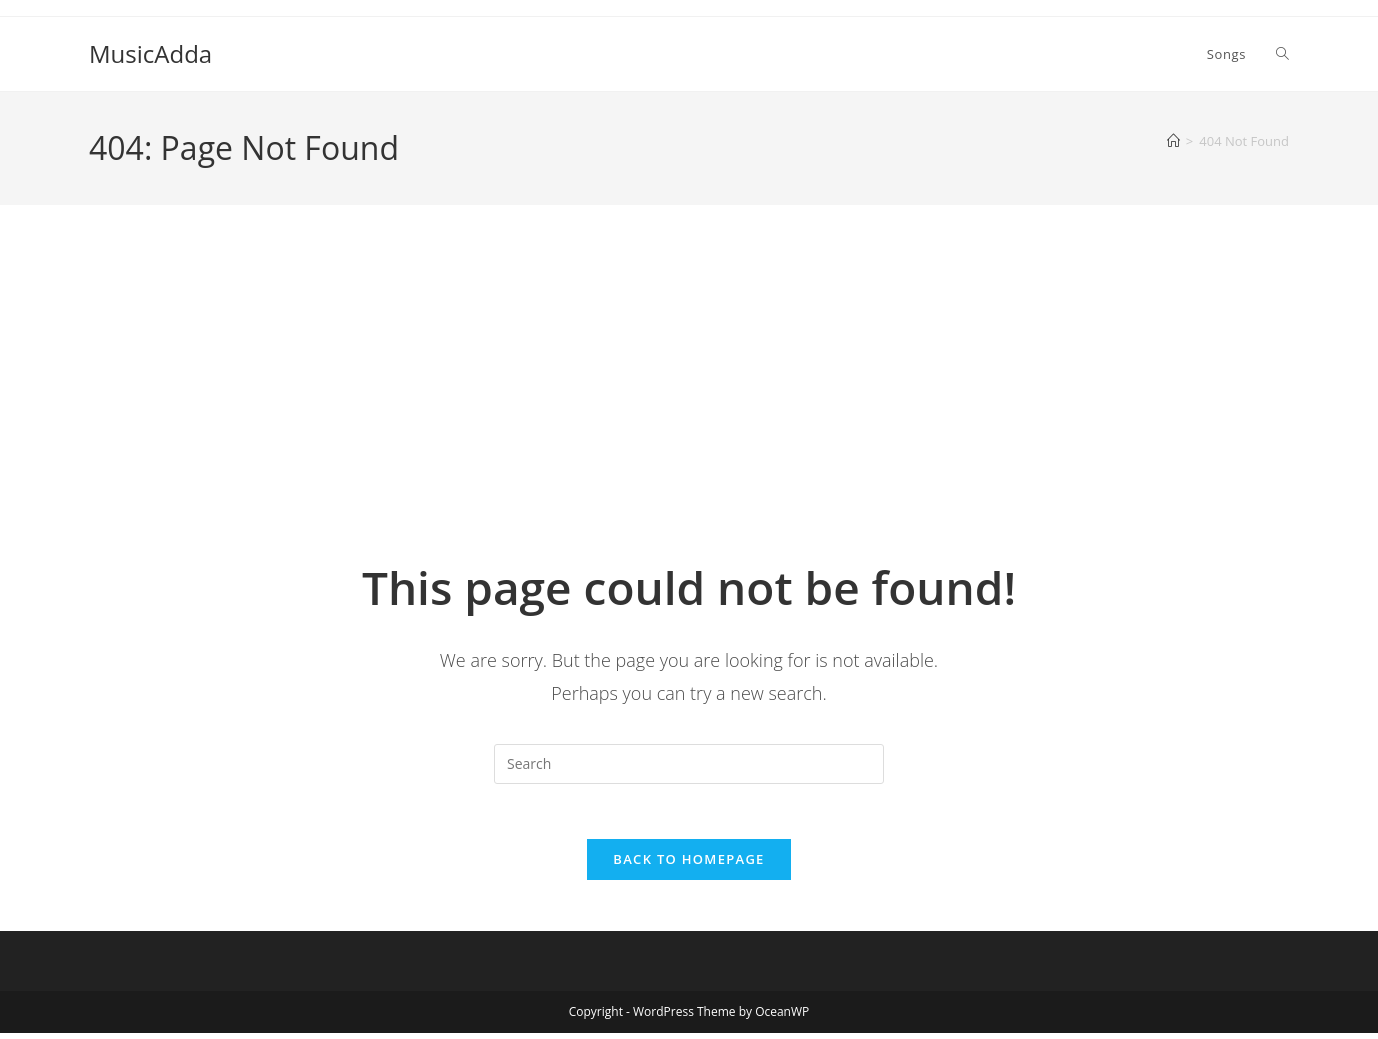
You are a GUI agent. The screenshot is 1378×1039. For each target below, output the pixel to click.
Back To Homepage (688, 865)
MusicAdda (150, 53)
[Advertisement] (689, 405)
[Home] (1173, 141)
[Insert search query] (689, 764)
